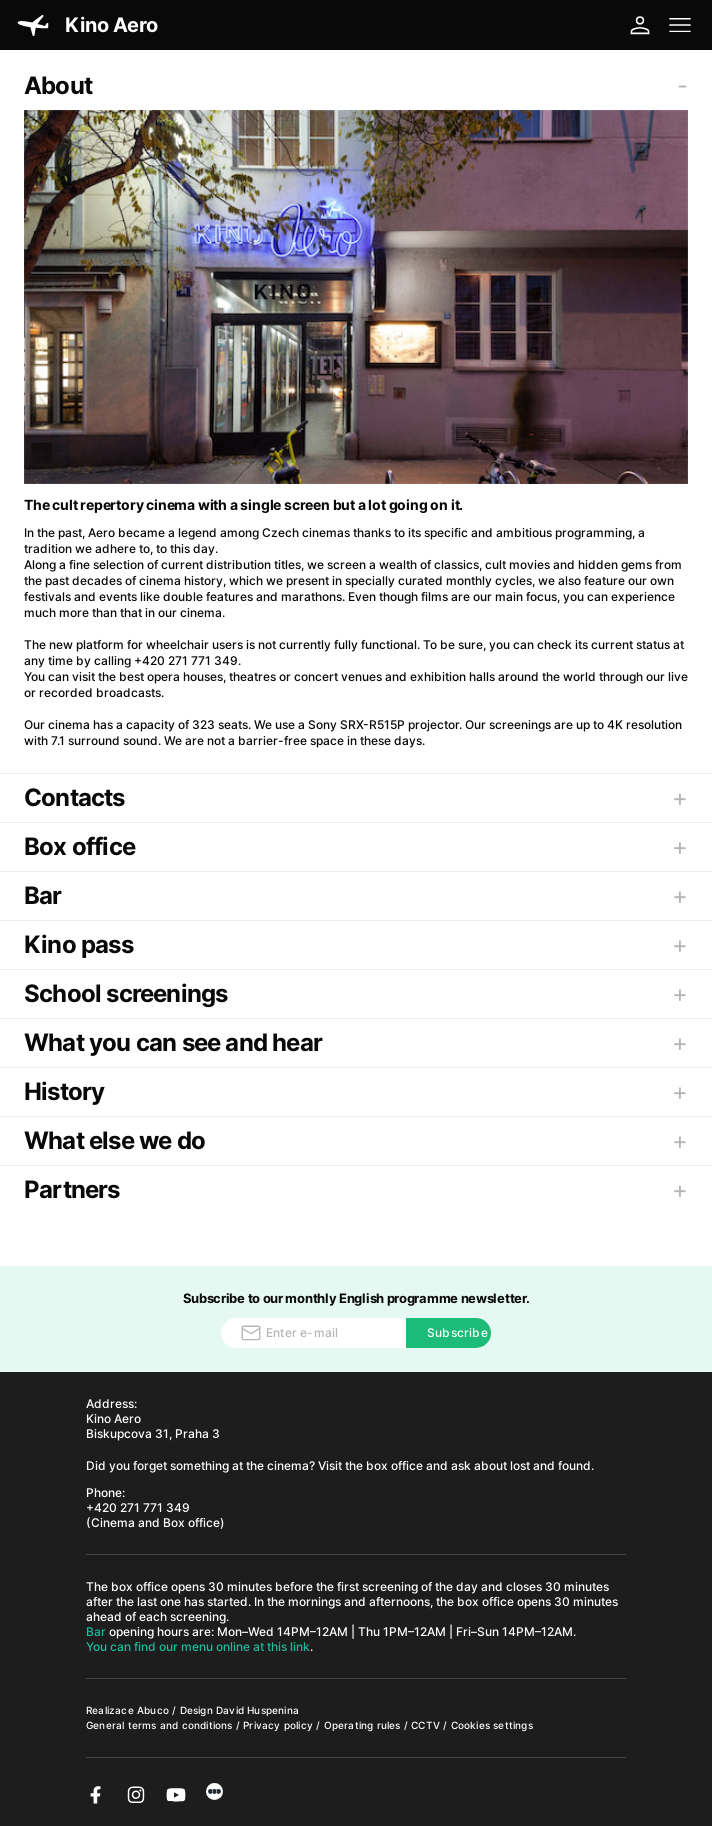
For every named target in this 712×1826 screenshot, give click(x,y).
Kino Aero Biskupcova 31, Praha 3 (153, 1426)
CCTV (427, 1725)
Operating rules (364, 1725)
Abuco (153, 1710)
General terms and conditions (161, 1725)
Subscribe (457, 1332)
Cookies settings (492, 1725)
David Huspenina (257, 1710)
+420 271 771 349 (138, 1507)
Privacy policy (279, 1725)
